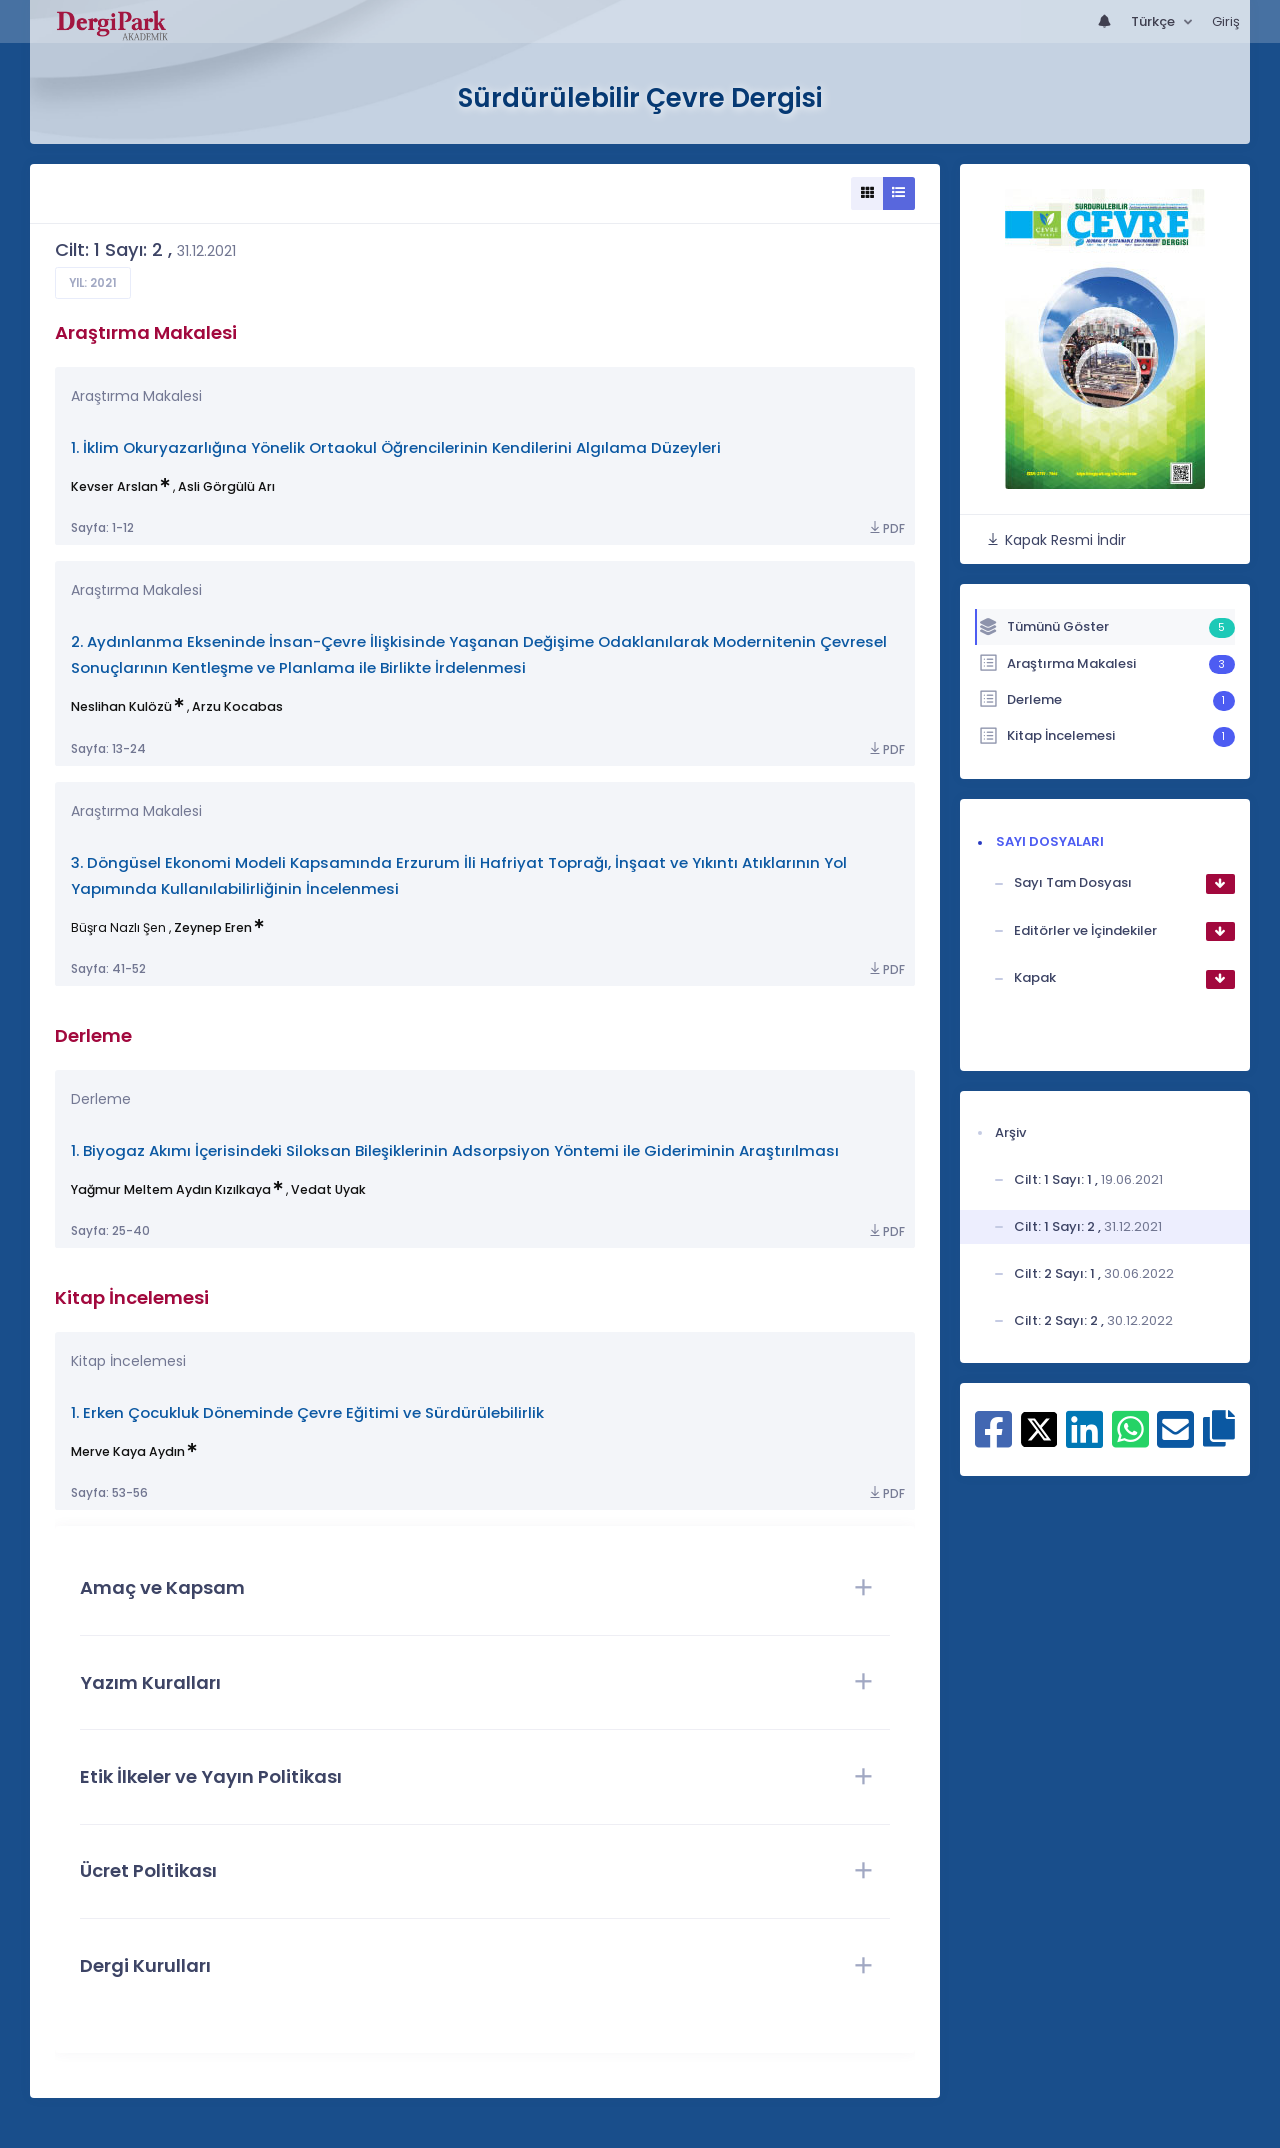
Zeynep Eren (213, 927)
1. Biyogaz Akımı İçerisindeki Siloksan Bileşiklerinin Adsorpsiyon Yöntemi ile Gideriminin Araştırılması (455, 1150)
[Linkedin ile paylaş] (1084, 1440)
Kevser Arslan (114, 486)
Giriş (1226, 21)
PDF (886, 528)
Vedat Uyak (328, 1189)
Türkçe (1154, 21)
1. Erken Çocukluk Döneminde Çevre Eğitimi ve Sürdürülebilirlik (307, 1412)
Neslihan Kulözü (121, 706)
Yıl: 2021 (93, 283)
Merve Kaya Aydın (128, 1451)
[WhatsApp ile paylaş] (1130, 1440)
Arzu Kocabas (237, 706)
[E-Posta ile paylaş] (1175, 1440)
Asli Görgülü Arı (226, 486)
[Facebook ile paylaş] (993, 1440)
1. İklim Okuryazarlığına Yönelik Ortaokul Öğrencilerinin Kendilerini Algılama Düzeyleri (396, 447)
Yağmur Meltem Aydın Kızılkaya (171, 1189)
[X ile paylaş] (1039, 1428)
